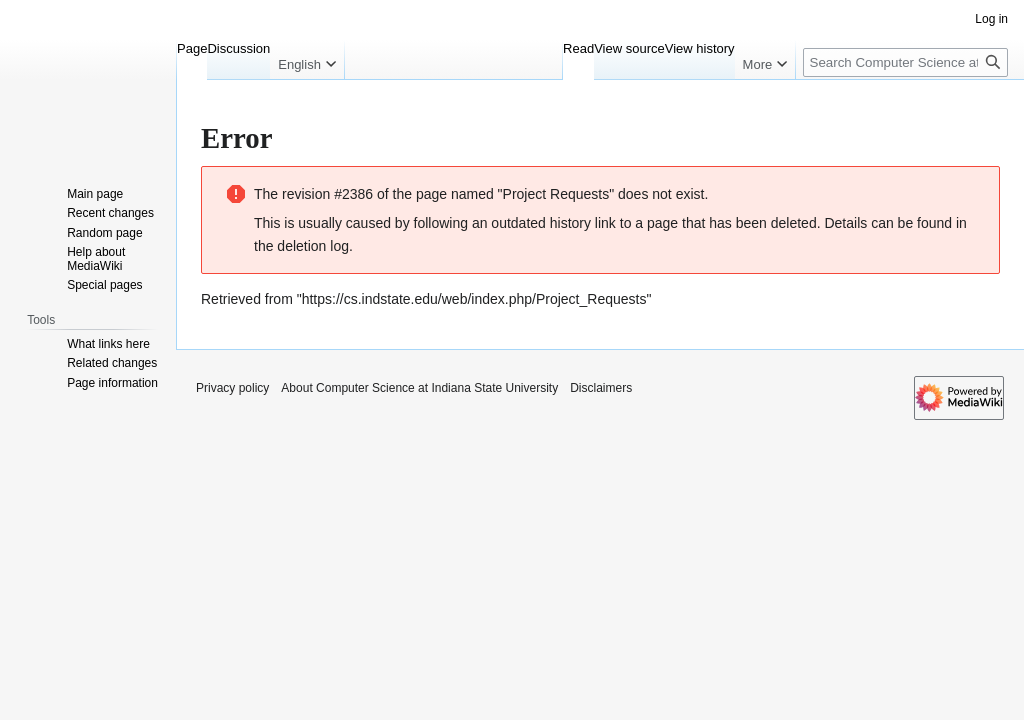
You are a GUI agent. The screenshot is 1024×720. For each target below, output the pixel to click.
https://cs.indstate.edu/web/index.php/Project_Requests (474, 299)
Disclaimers (601, 388)
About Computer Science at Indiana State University (419, 388)
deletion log (313, 246)
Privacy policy (232, 388)
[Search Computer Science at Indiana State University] (905, 62)
